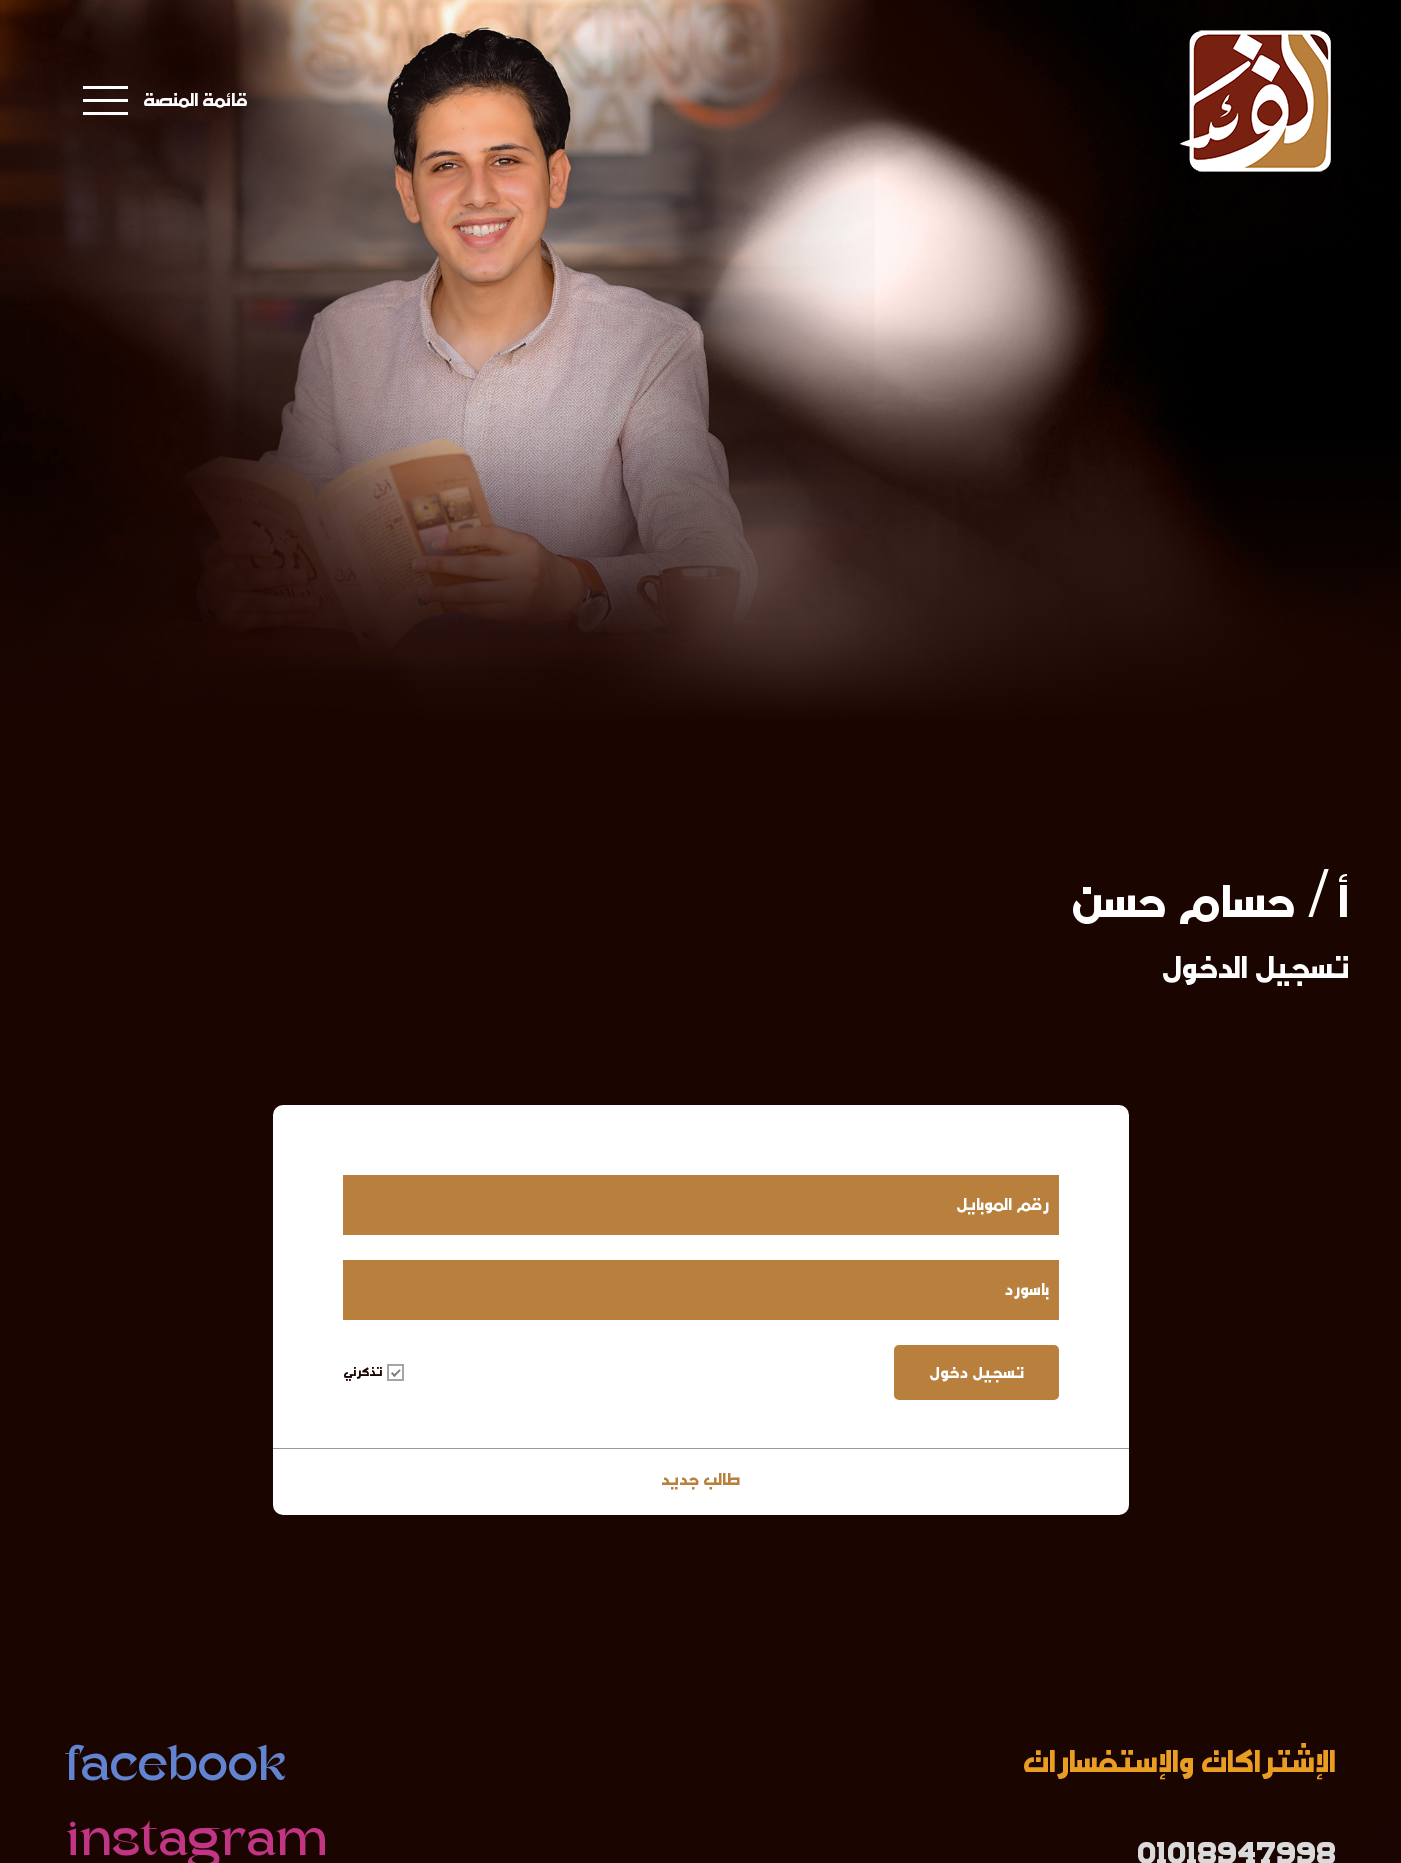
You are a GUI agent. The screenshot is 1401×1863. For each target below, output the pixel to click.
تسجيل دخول (976, 1372)
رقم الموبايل (1002, 1204)
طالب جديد (700, 1479)
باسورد (1027, 1289)
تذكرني (373, 1372)
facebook (175, 1768)
